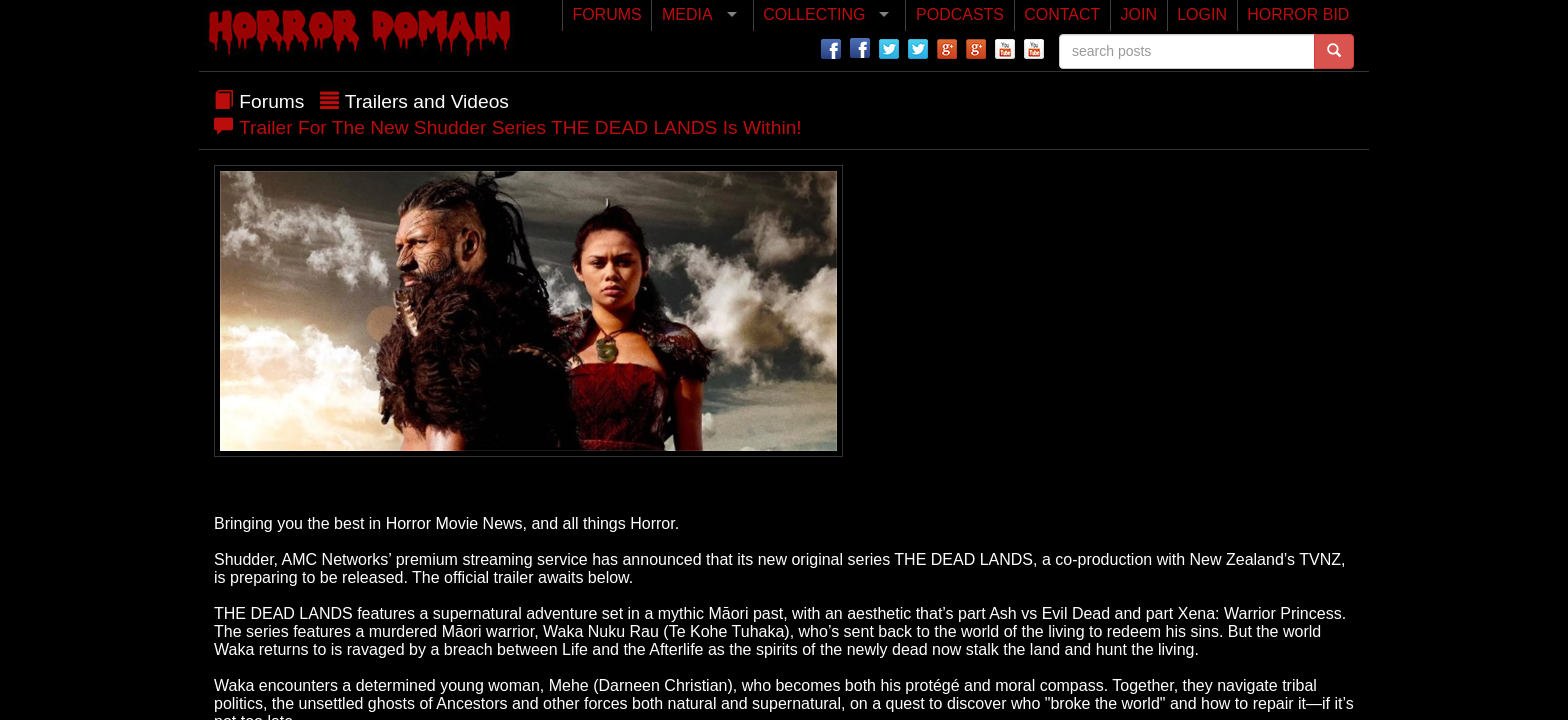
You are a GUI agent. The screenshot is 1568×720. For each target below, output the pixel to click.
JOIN (1139, 14)
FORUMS (606, 14)
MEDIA (687, 14)
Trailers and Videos (427, 101)
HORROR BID (1298, 14)
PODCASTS (960, 14)
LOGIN (1202, 14)
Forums (271, 101)
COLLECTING (814, 14)
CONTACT (1062, 14)
